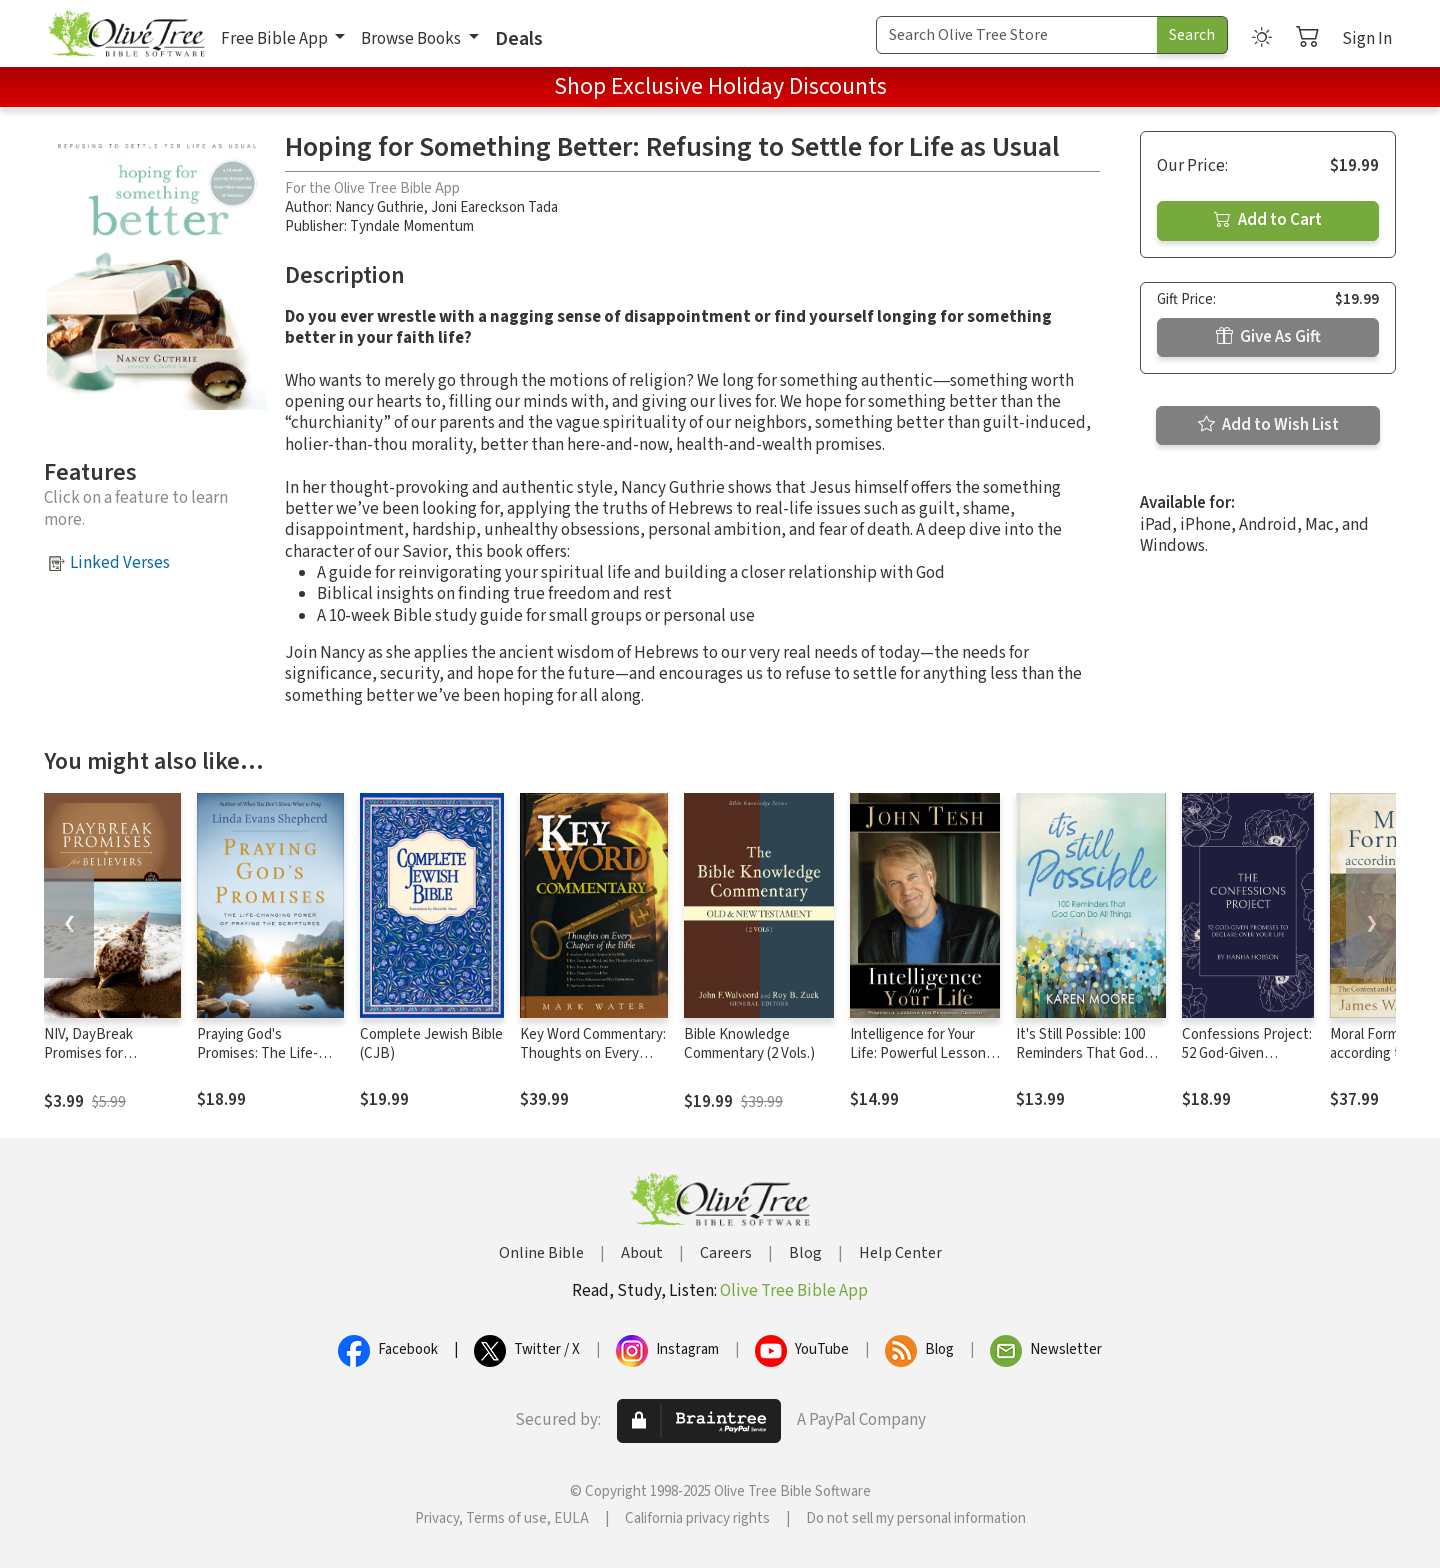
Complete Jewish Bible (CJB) (431, 1044)
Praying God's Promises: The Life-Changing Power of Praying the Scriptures (267, 1063)
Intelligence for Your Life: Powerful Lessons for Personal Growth (921, 1053)
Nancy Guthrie (379, 207)
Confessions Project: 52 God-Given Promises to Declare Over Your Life (1247, 1063)
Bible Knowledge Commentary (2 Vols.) (749, 1044)
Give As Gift (1268, 337)
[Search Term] (1017, 35)
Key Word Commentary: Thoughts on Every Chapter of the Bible (593, 1053)
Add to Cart (1268, 220)
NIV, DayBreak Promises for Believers (88, 1053)
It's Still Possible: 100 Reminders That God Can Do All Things (1080, 1053)
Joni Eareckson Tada (494, 207)
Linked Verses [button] (120, 563)
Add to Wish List (1268, 425)
